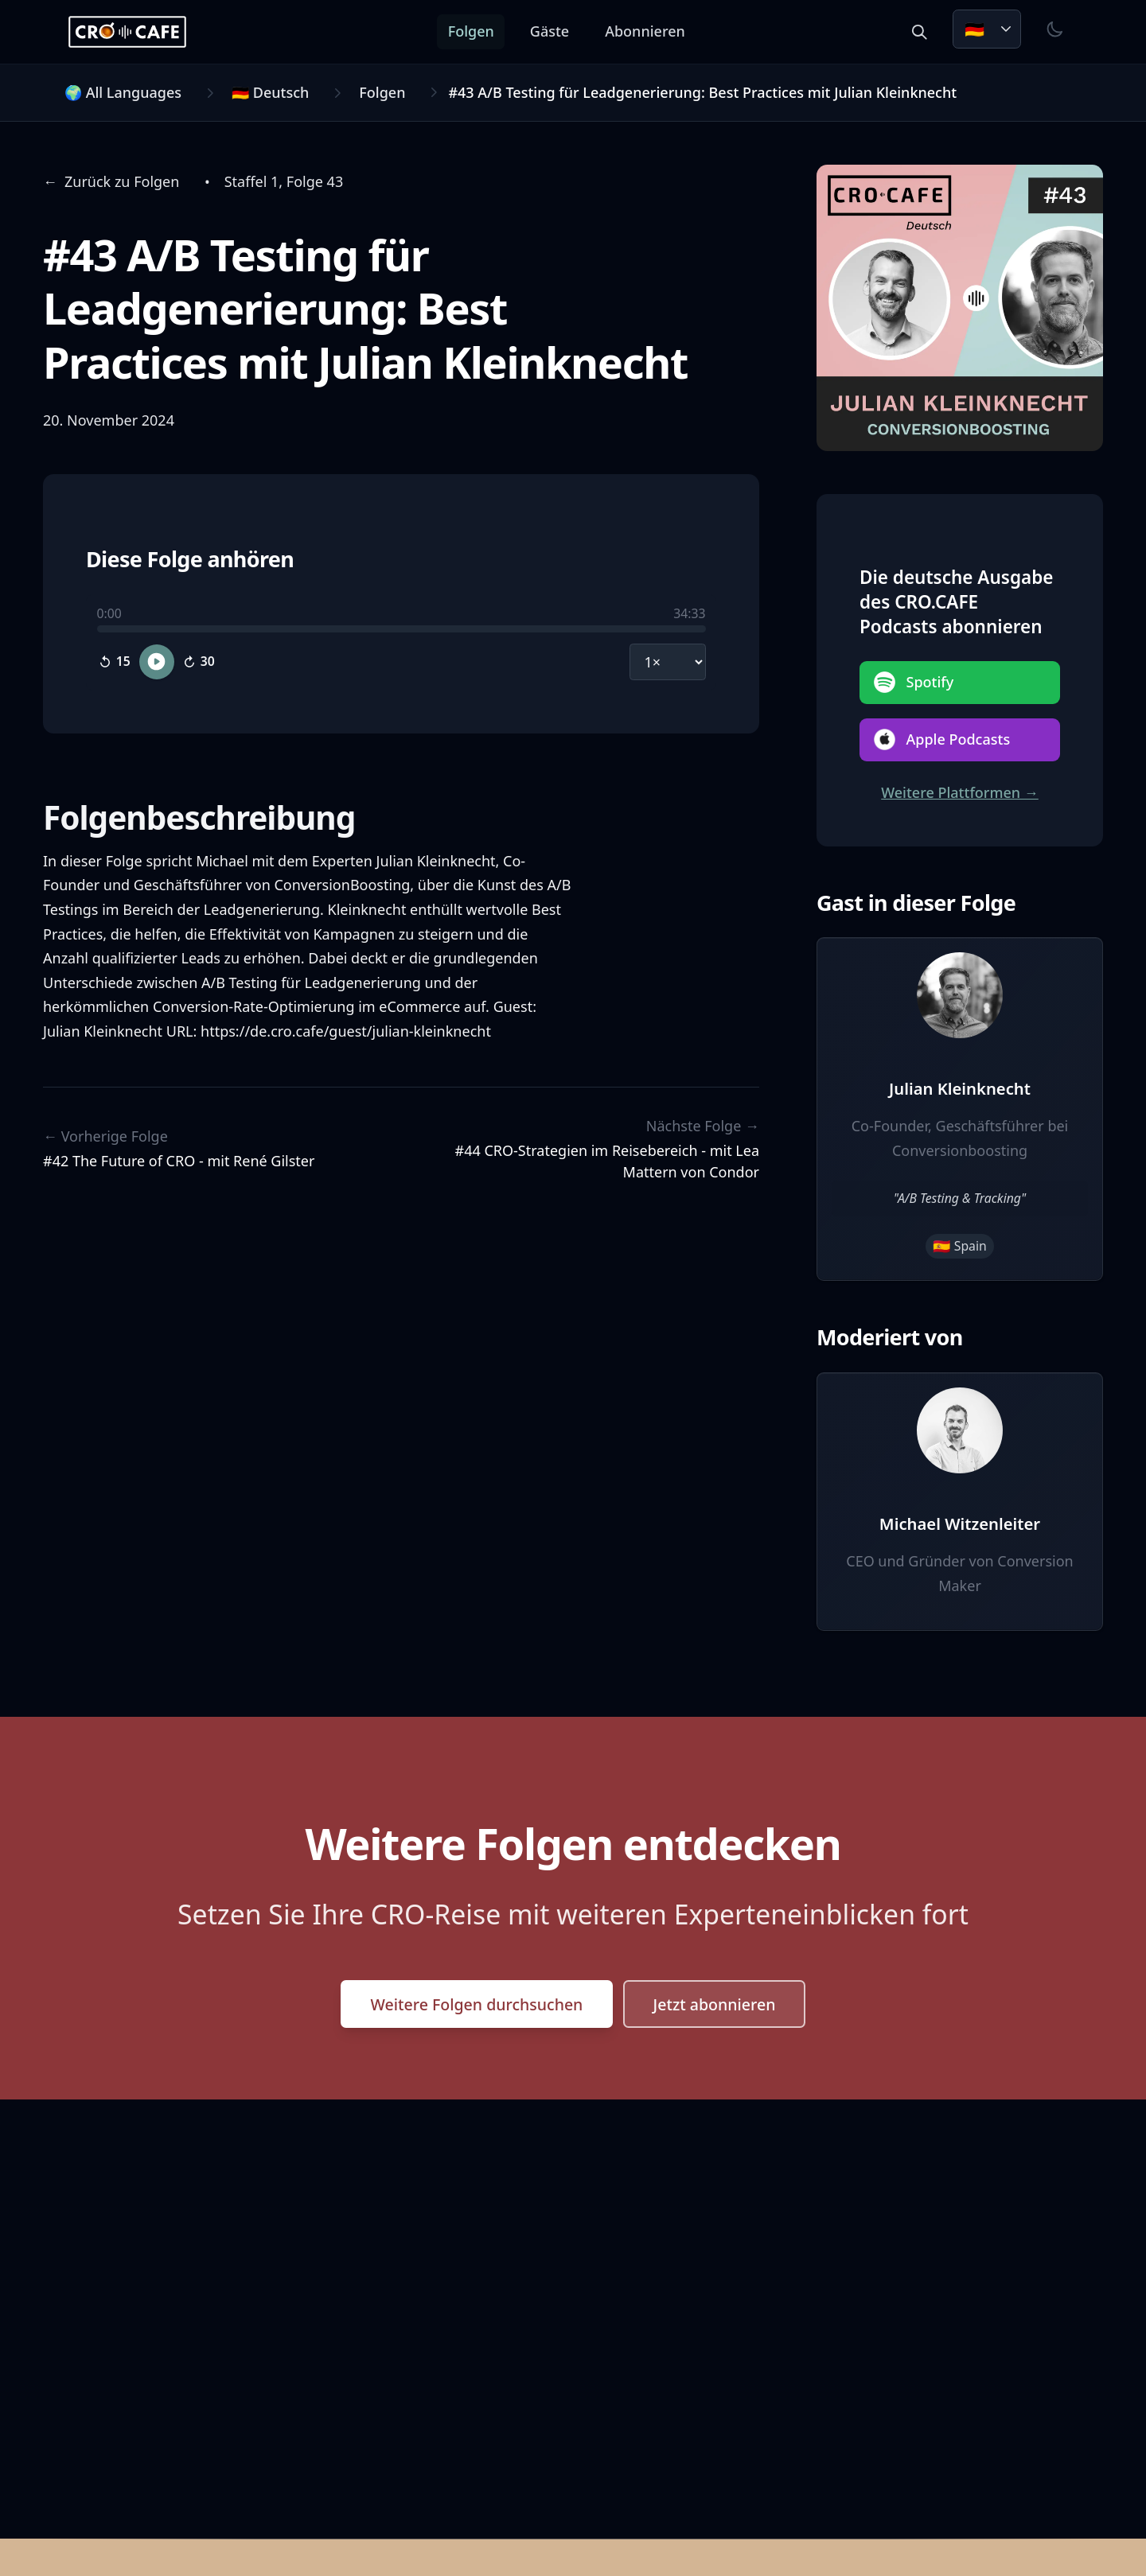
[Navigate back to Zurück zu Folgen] (111, 182)
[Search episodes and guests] (919, 32)
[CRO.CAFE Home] (133, 32)
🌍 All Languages (122, 92)
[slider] (401, 628)
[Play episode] (156, 661)
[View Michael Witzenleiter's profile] (960, 1501)
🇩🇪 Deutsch (270, 92)
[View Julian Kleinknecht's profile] (960, 1109)
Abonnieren (650, 31)
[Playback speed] (668, 661)
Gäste (555, 31)
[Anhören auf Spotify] (960, 682)
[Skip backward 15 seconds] (114, 661)
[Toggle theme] (1055, 29)
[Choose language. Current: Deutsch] (987, 29)
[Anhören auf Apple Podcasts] (960, 739)
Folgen (477, 31)
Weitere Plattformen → (960, 792)
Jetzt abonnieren (718, 2005)
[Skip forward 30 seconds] (198, 661)
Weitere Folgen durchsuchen (473, 2005)
